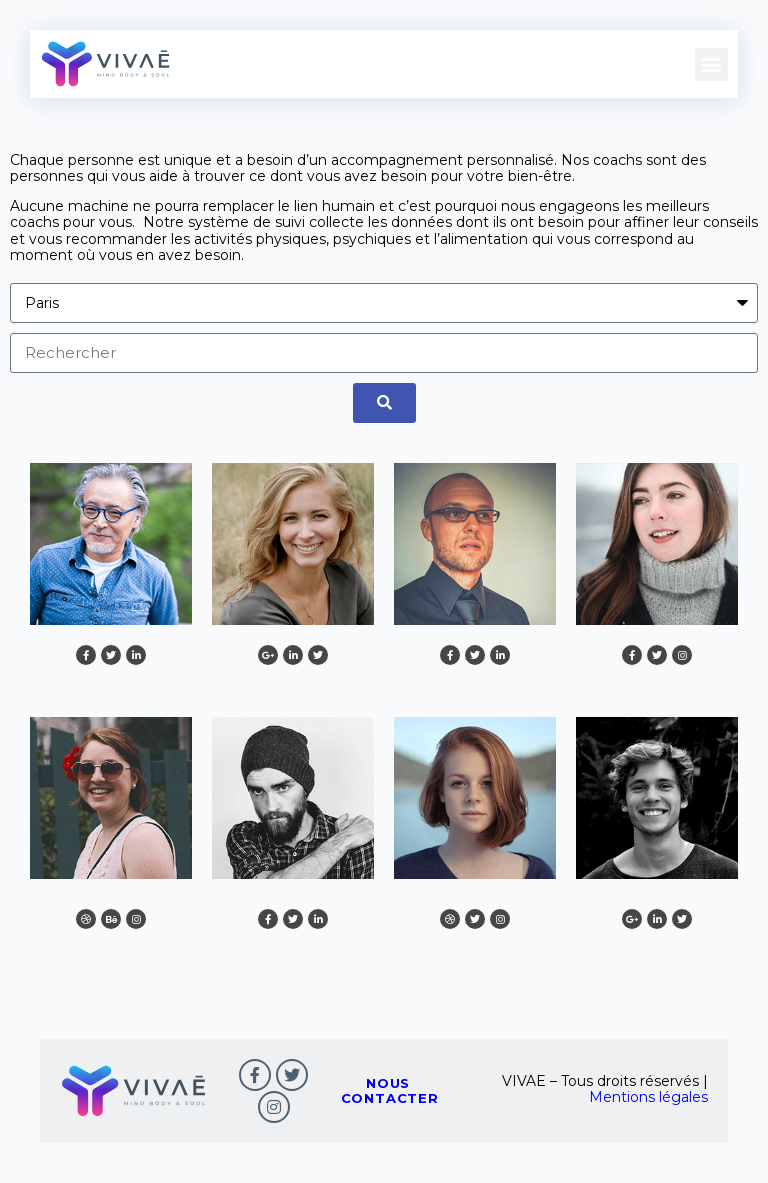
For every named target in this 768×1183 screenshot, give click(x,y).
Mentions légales (648, 1097)
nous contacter (390, 1090)
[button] (711, 63)
